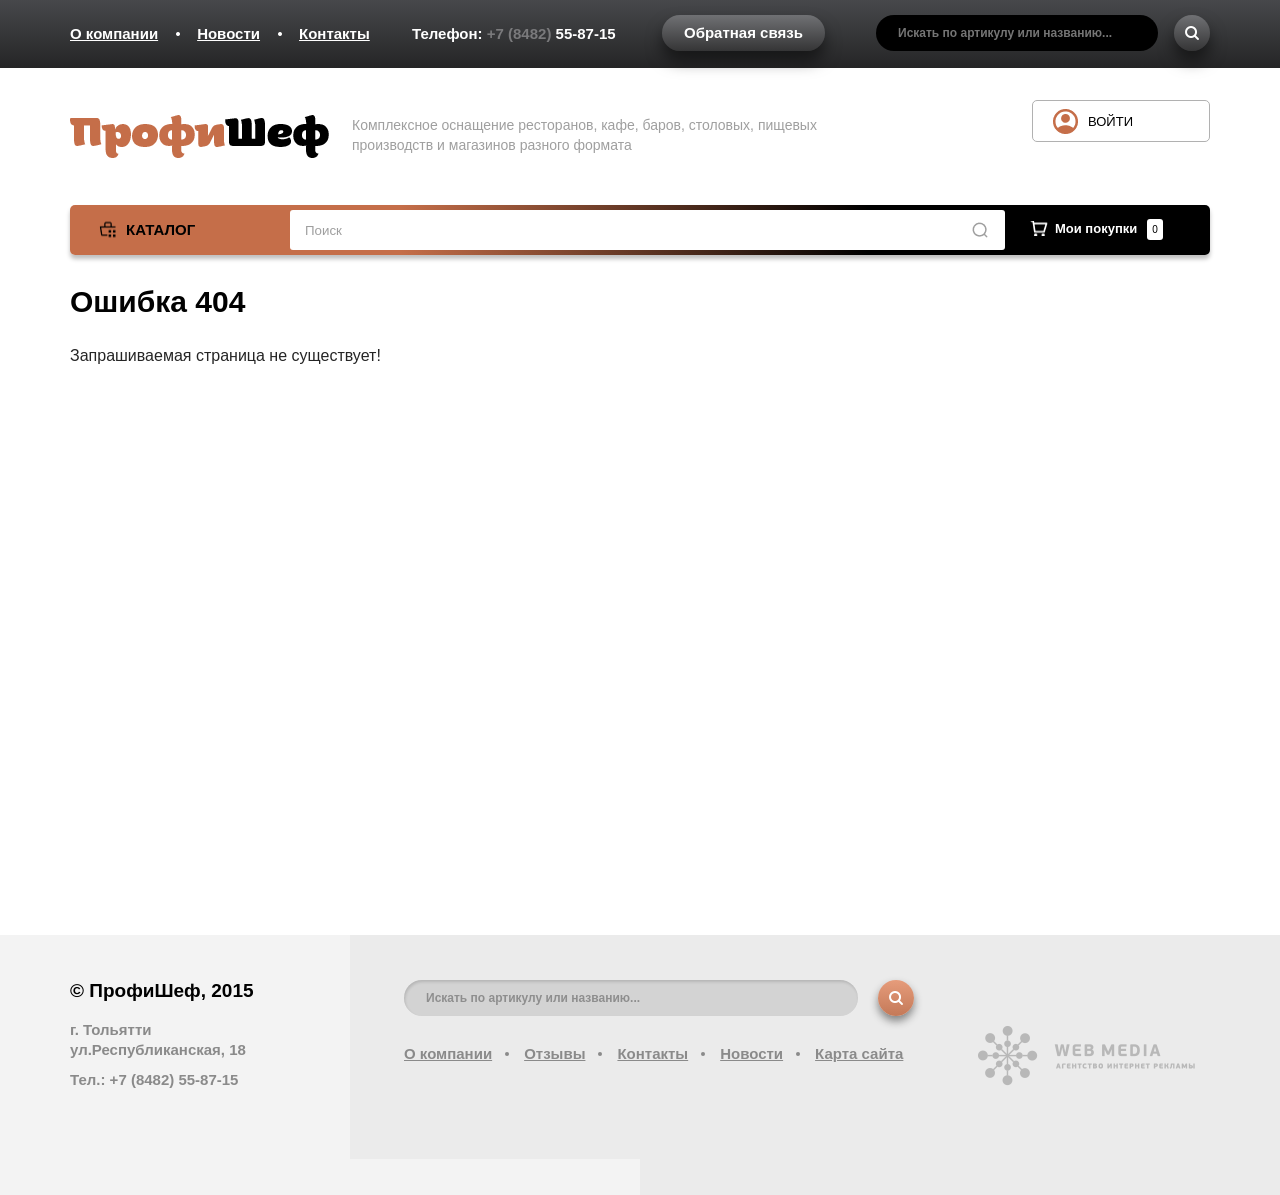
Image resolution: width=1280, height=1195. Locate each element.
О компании (114, 33)
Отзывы (554, 1053)
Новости (228, 33)
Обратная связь (743, 32)
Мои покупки (1109, 228)
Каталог (160, 229)
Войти (1110, 121)
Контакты (334, 33)
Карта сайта (859, 1053)
